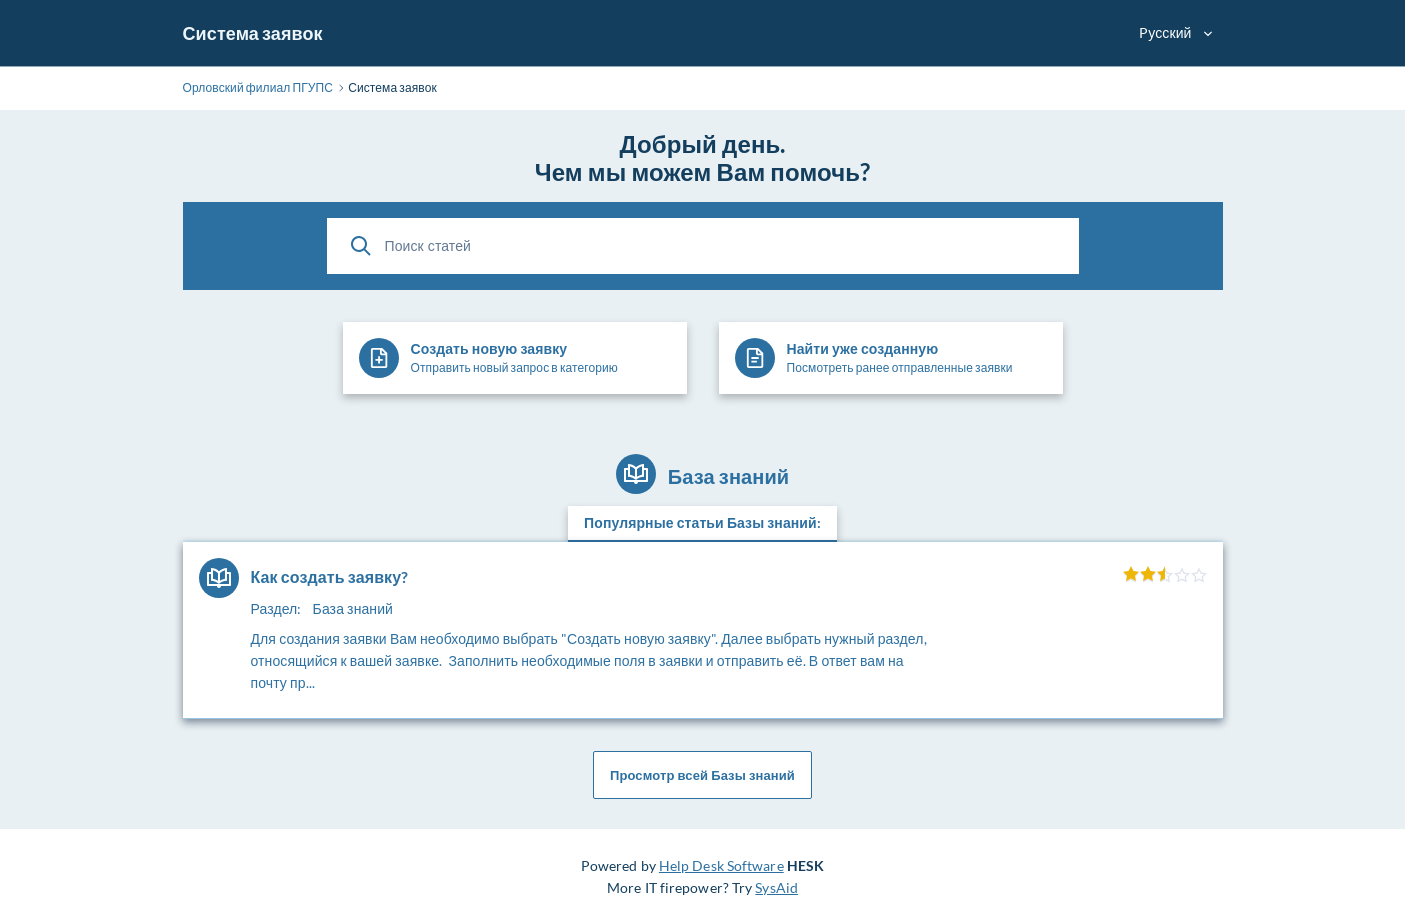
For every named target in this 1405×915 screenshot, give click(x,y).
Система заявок (253, 33)
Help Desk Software (721, 865)
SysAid (776, 887)
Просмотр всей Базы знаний (702, 775)
